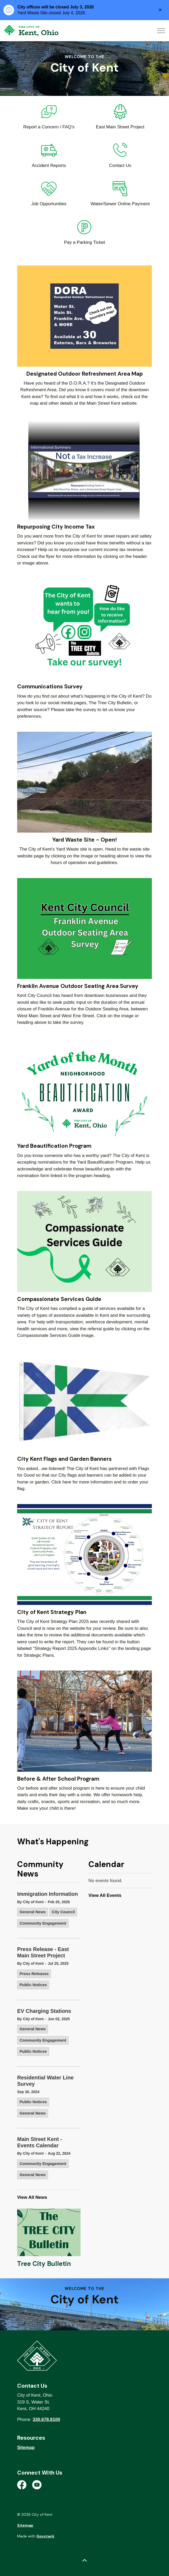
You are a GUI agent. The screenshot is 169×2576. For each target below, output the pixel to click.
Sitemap (26, 2447)
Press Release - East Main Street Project (43, 1952)
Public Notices (33, 1984)
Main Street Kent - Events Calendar (39, 2142)
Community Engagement (43, 1923)
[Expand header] (161, 30)
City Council (63, 1912)
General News (33, 1912)
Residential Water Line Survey (45, 2081)
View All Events (104, 1895)
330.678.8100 (46, 2419)
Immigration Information (47, 1894)
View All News (32, 2197)
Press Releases (34, 1973)
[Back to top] (84, 2561)
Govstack (45, 2536)
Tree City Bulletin (44, 2264)
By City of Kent (30, 1902)
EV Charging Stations (44, 2011)
